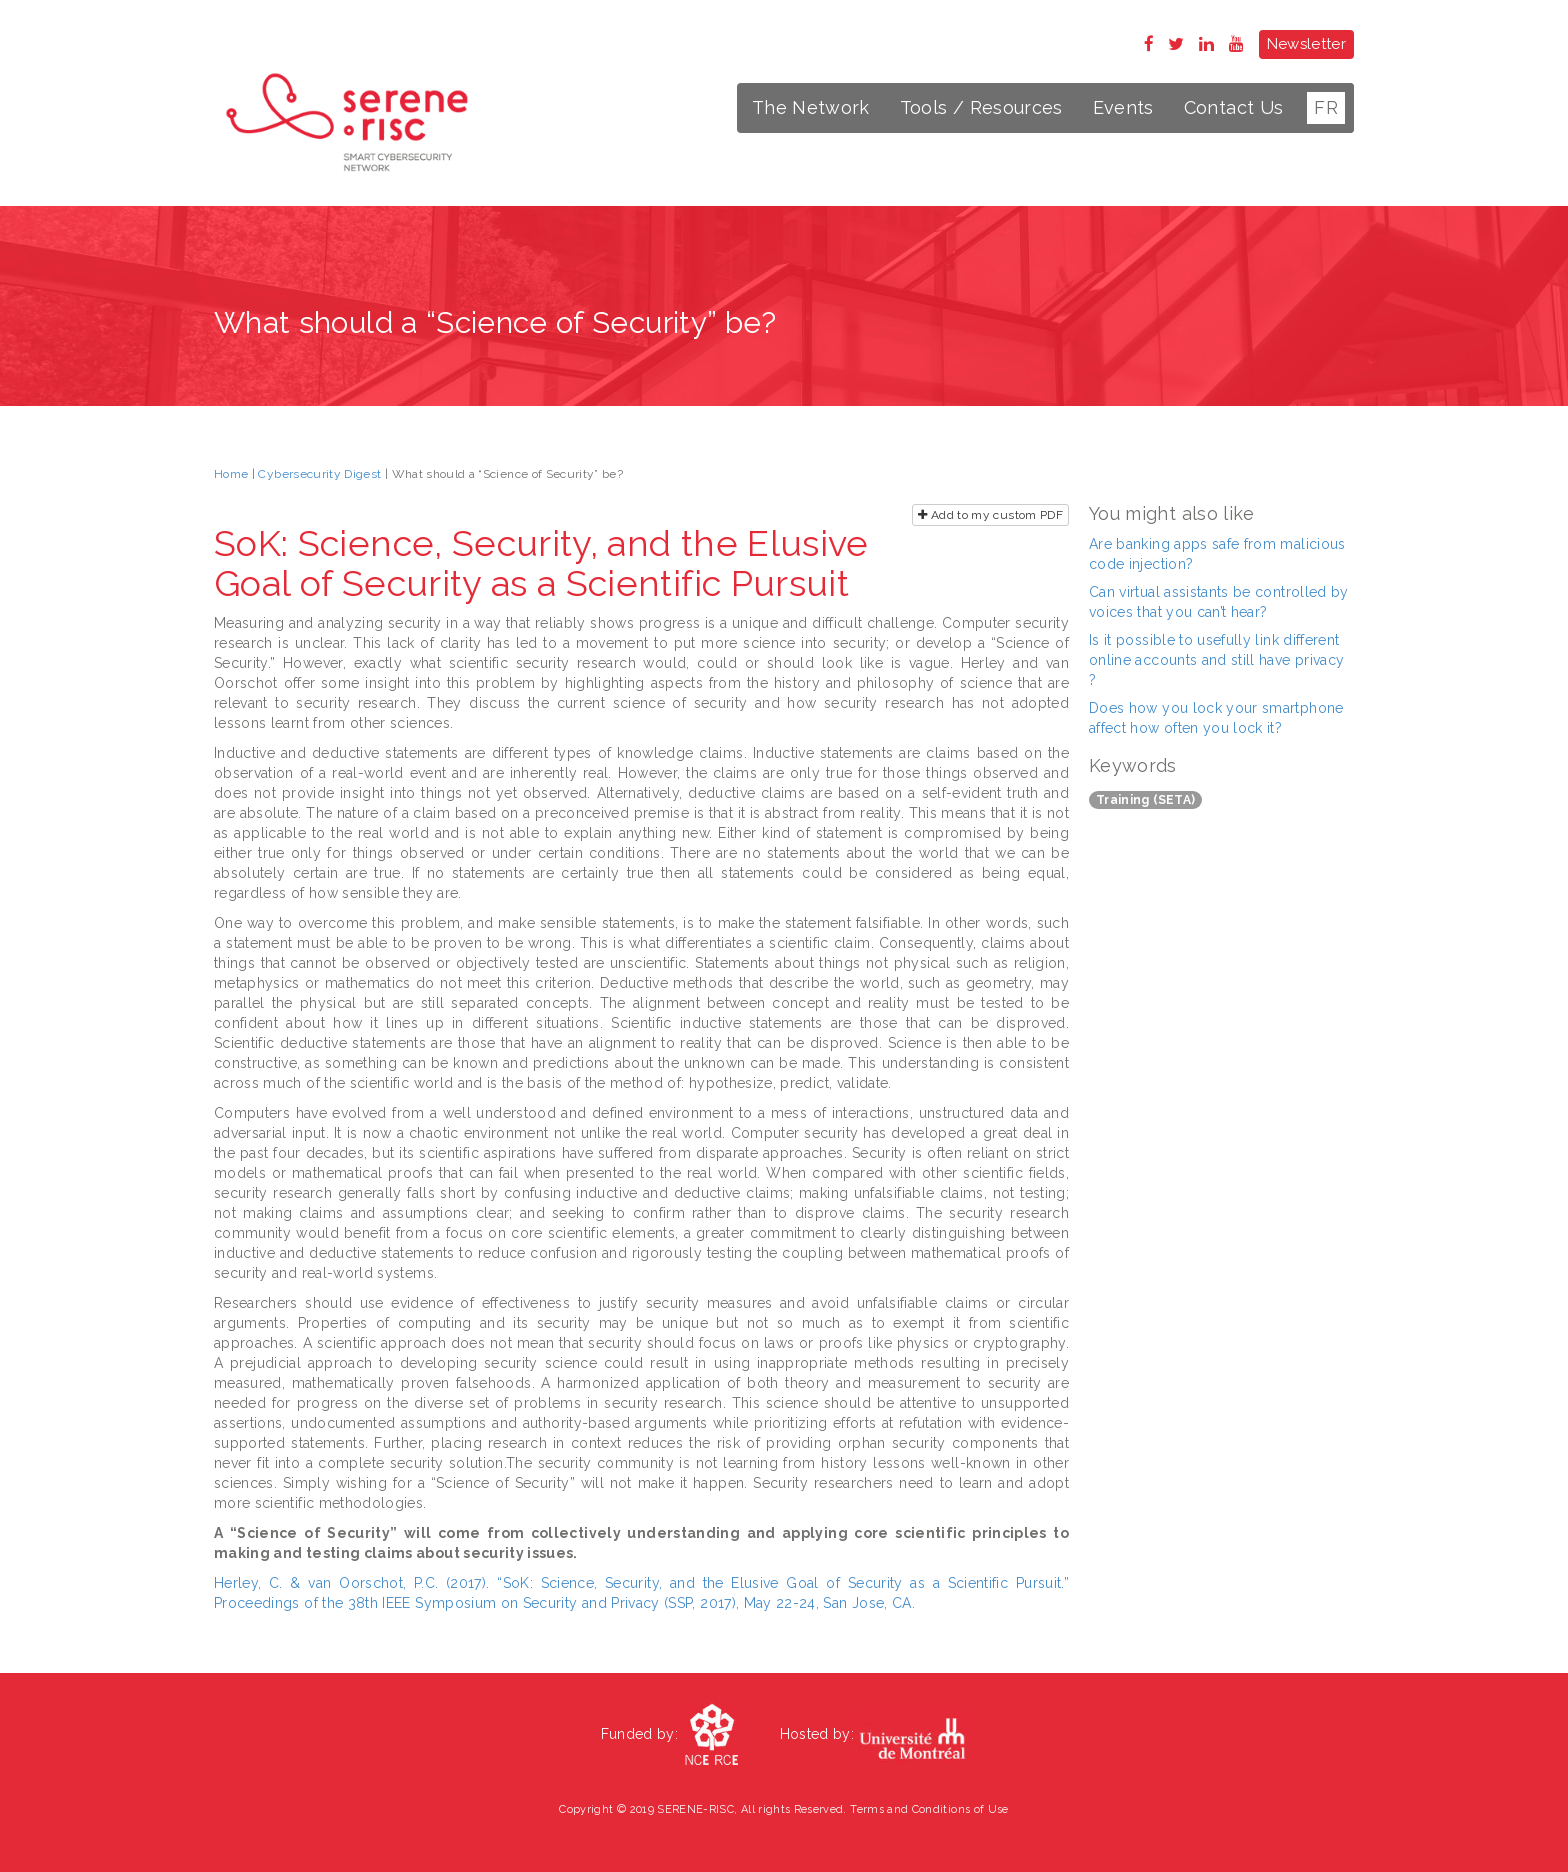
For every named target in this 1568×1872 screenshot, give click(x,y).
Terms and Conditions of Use (929, 1809)
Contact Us (1234, 107)
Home (231, 474)
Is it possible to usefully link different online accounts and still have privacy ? (1216, 660)
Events (1123, 107)
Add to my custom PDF (990, 515)
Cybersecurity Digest (319, 474)
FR (1326, 107)
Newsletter (1307, 44)
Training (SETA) (1145, 800)
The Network (811, 107)
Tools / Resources (981, 107)
